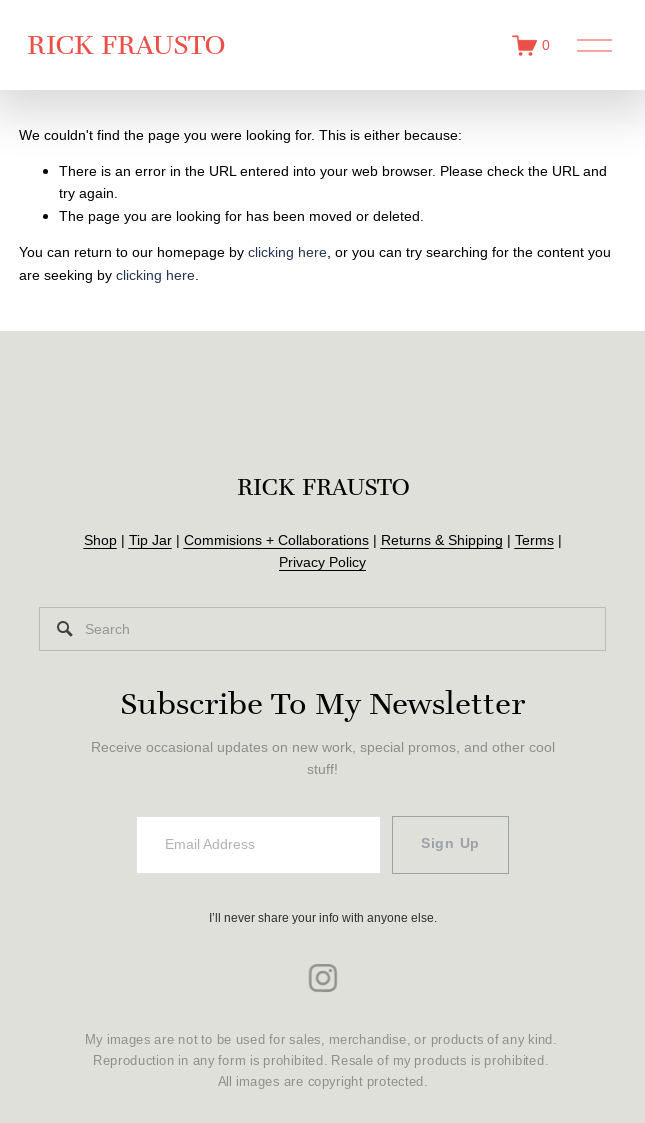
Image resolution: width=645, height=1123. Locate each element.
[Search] (323, 642)
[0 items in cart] (519, 57)
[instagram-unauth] (323, 990)
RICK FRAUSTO (138, 56)
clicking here (287, 276)
